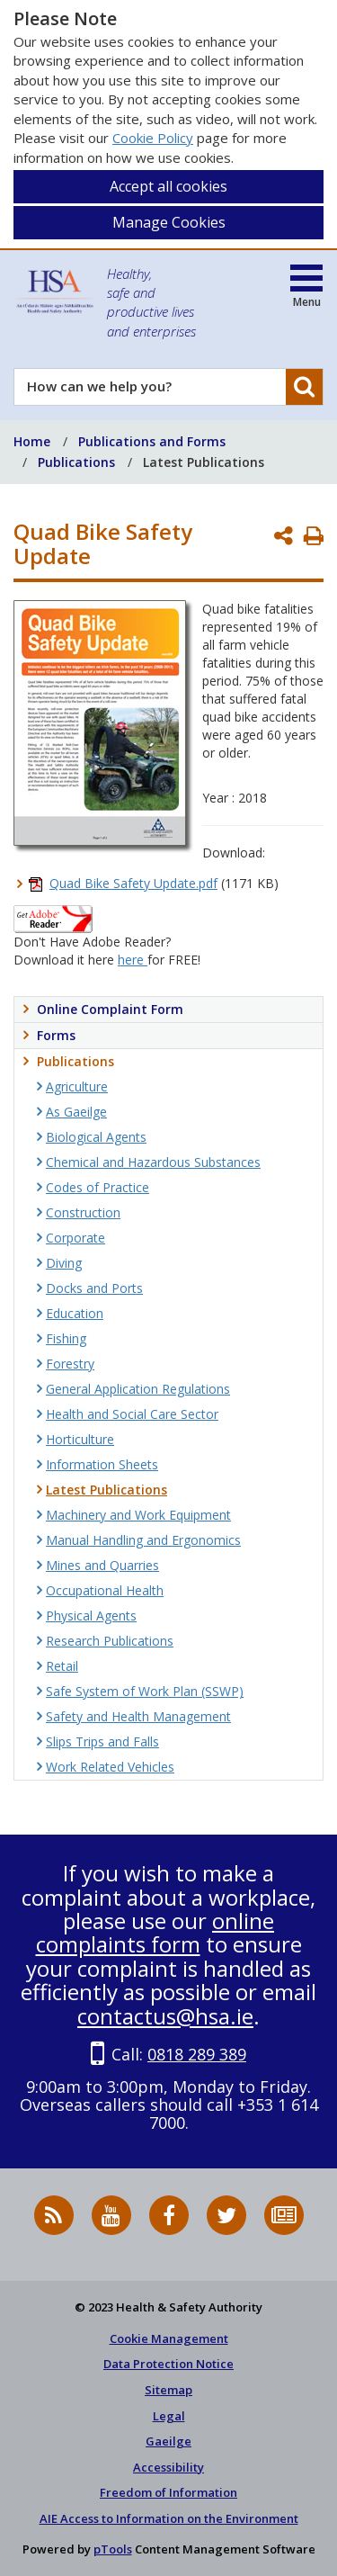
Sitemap (168, 2390)
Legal (169, 2416)
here (132, 959)
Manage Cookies (169, 222)
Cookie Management (169, 2338)
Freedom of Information (168, 2492)
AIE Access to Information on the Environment (169, 2518)
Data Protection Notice (168, 2364)
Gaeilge (168, 2441)
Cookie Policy (152, 138)
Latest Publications (203, 462)
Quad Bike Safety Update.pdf (133, 883)
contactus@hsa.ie (165, 2016)
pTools (112, 2549)
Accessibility (168, 2467)
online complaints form (155, 1932)
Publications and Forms (152, 441)
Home (31, 441)
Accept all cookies (168, 186)
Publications (76, 462)
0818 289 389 (196, 2054)
